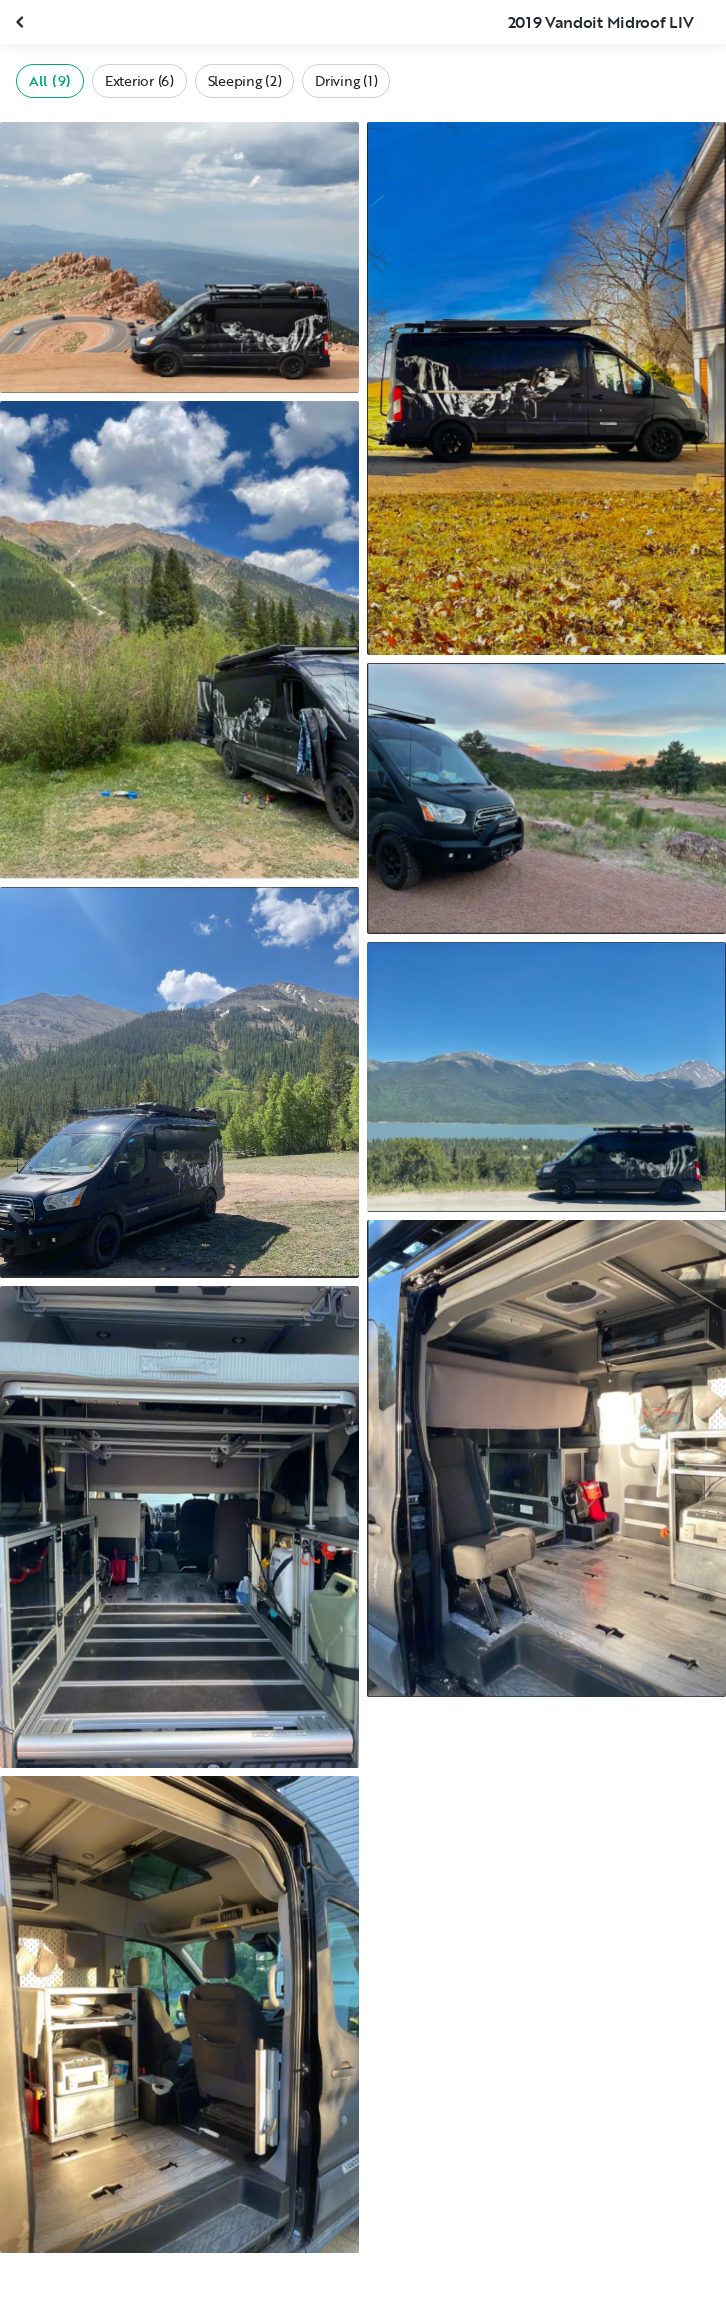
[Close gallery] (22, 22)
